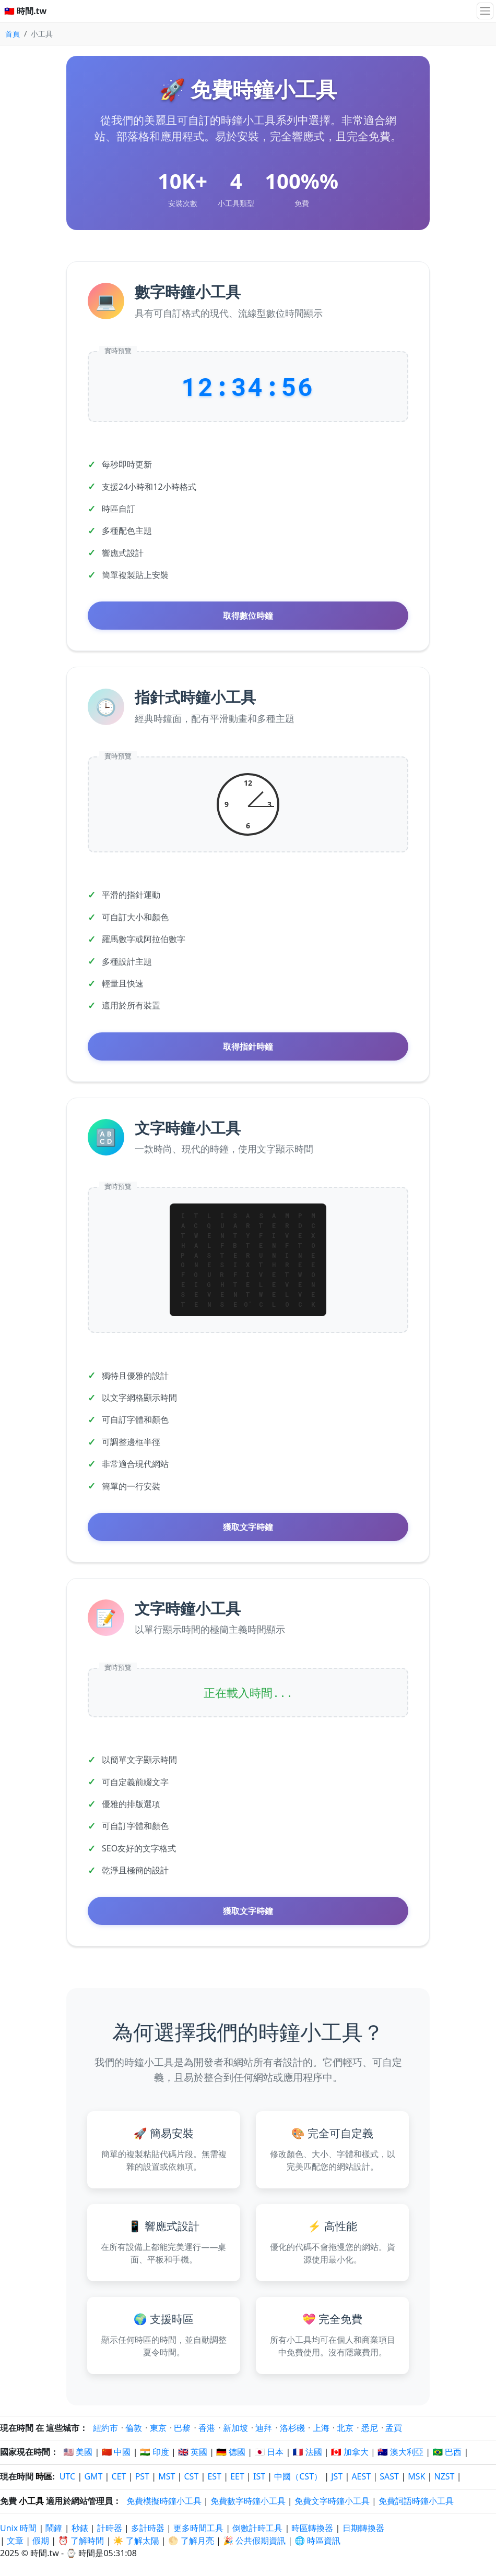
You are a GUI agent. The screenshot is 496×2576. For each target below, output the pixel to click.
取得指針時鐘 (248, 1046)
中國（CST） (298, 2476)
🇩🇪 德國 (230, 2452)
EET (237, 2476)
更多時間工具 (199, 2528)
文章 (15, 2540)
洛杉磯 (292, 2428)
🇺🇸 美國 (77, 2452)
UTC (67, 2476)
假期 (40, 2540)
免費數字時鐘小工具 (248, 2501)
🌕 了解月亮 (191, 2540)
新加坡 (235, 2428)
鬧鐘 (53, 2528)
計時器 (109, 2528)
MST (166, 2476)
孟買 (393, 2428)
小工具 (31, 2501)
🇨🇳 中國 (116, 2452)
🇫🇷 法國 (307, 2452)
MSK (416, 2476)
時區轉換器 (313, 2528)
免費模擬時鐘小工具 (164, 2501)
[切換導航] (485, 11)
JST (337, 2476)
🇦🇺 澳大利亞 (400, 2452)
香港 (206, 2428)
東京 (158, 2428)
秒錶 (80, 2528)
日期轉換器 (363, 2528)
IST (259, 2476)
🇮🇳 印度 (154, 2452)
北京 (345, 2428)
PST (142, 2476)
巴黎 (182, 2428)
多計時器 (147, 2528)
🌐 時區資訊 (317, 2540)
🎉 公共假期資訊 (254, 2540)
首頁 (12, 34)
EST (214, 2476)
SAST (389, 2476)
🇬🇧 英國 (192, 2452)
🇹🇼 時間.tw (25, 11)
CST (191, 2476)
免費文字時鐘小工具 (332, 2501)
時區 (44, 2476)
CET (119, 2476)
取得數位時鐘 (248, 615)
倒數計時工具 (258, 2528)
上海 (321, 2428)
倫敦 (133, 2428)
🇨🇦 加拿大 (350, 2452)
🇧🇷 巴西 (447, 2452)
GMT (93, 2476)
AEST (361, 2476)
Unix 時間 (18, 2528)
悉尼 (369, 2428)
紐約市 (105, 2428)
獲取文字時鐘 (248, 1527)
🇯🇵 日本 (269, 2452)
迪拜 (263, 2428)
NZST (444, 2476)
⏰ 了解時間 (81, 2540)
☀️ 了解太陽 (136, 2540)
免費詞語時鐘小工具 (416, 2501)
